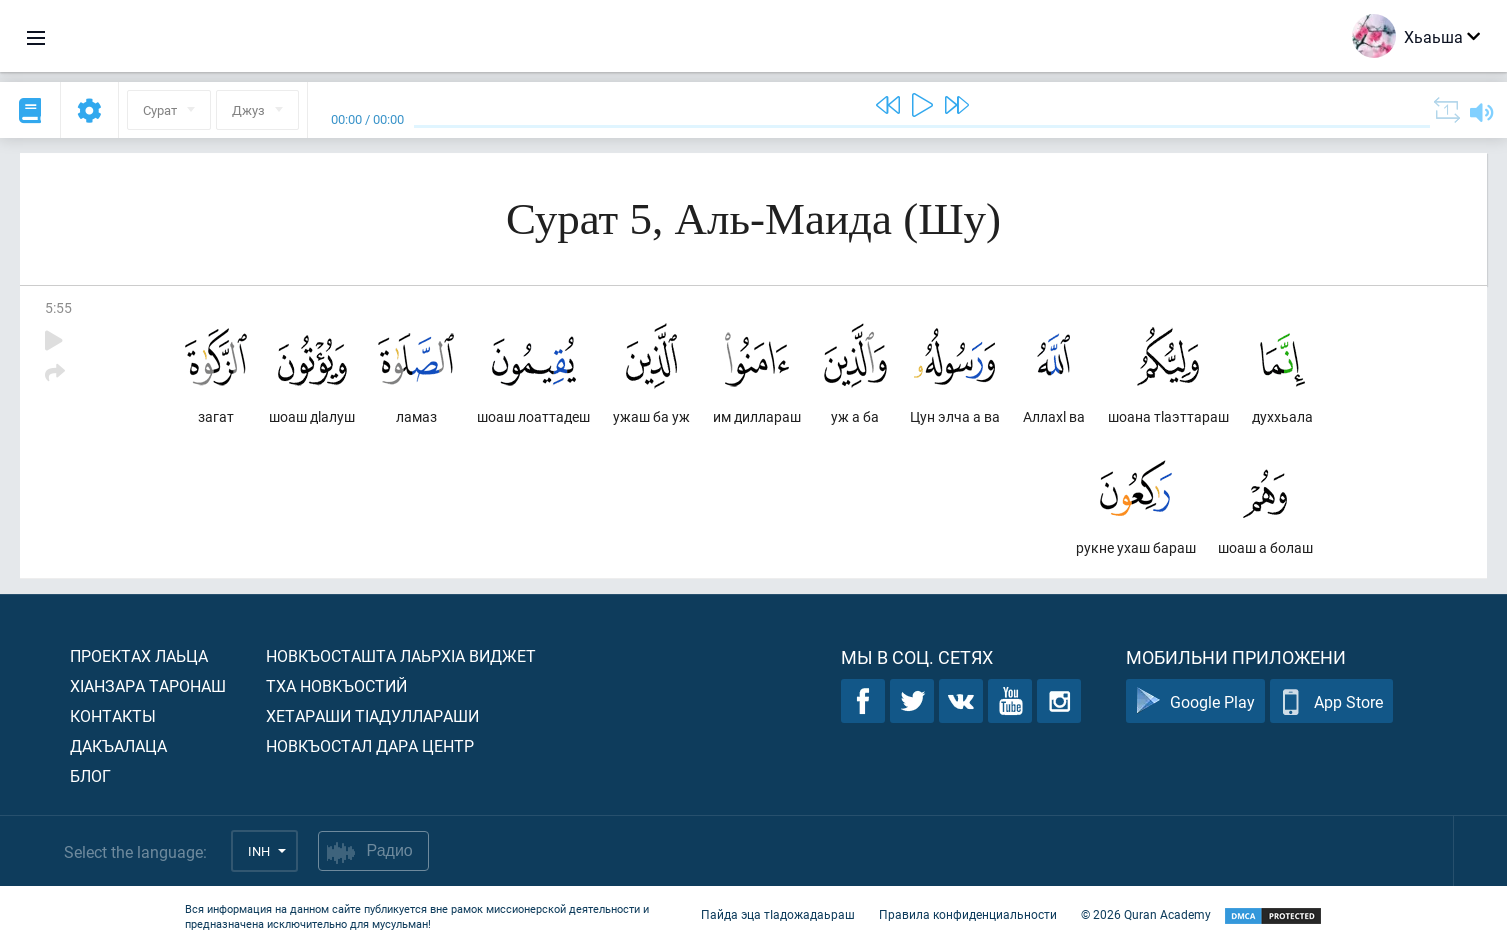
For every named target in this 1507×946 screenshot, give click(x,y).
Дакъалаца (118, 745)
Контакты (113, 715)
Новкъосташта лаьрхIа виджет (401, 655)
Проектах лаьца (139, 655)
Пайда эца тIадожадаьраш (778, 914)
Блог (90, 775)
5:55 (58, 307)
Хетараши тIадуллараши (372, 715)
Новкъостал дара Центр (370, 745)
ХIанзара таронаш (148, 685)
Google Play (1195, 701)
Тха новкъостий (336, 685)
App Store (1331, 701)
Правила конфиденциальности (968, 914)
